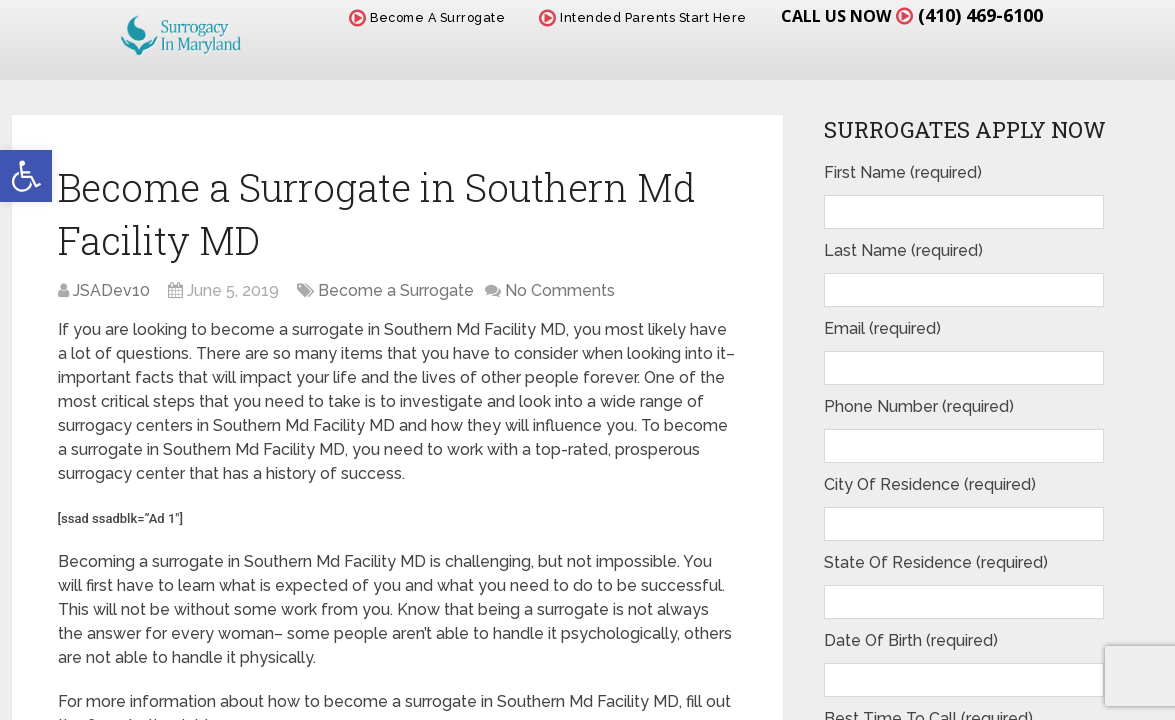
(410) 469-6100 (980, 15)
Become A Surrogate (427, 17)
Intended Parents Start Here (643, 17)
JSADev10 (111, 290)
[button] (26, 176)
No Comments (560, 290)
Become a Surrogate (396, 290)
